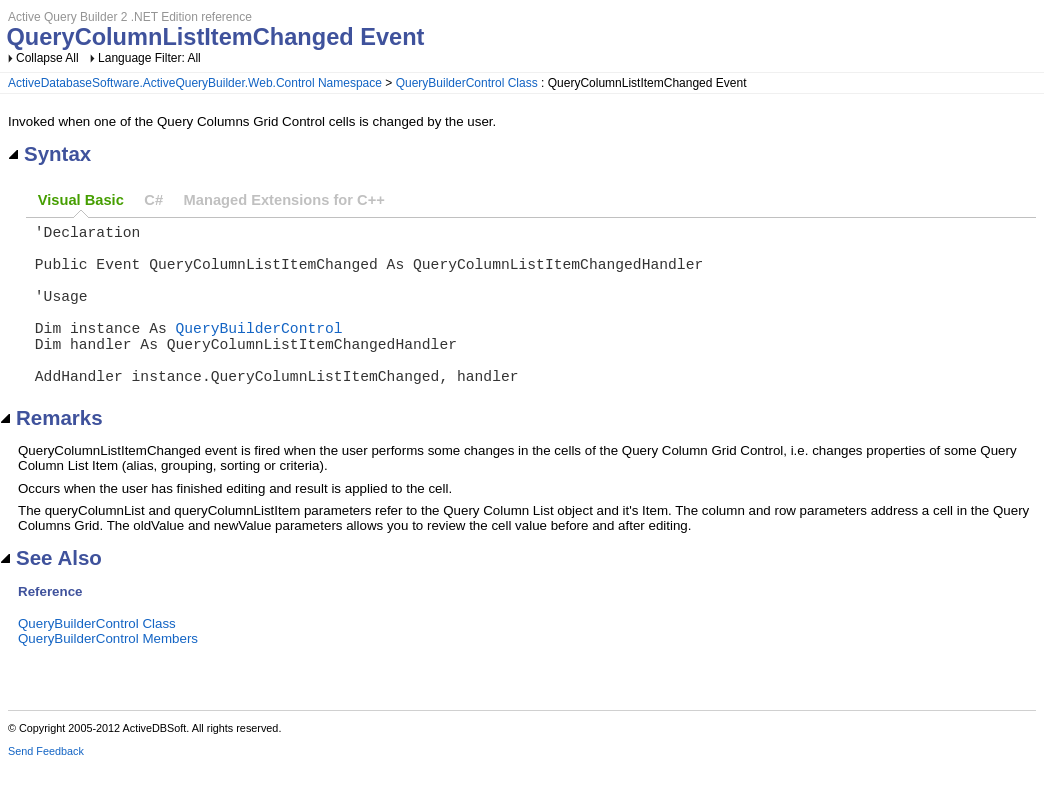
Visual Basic (81, 200)
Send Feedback (46, 787)
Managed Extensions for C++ (284, 200)
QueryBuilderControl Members (108, 674)
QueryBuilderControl (259, 351)
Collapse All (47, 58)
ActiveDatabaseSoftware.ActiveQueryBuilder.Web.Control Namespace (195, 83)
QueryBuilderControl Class (467, 83)
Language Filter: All (149, 58)
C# (153, 200)
